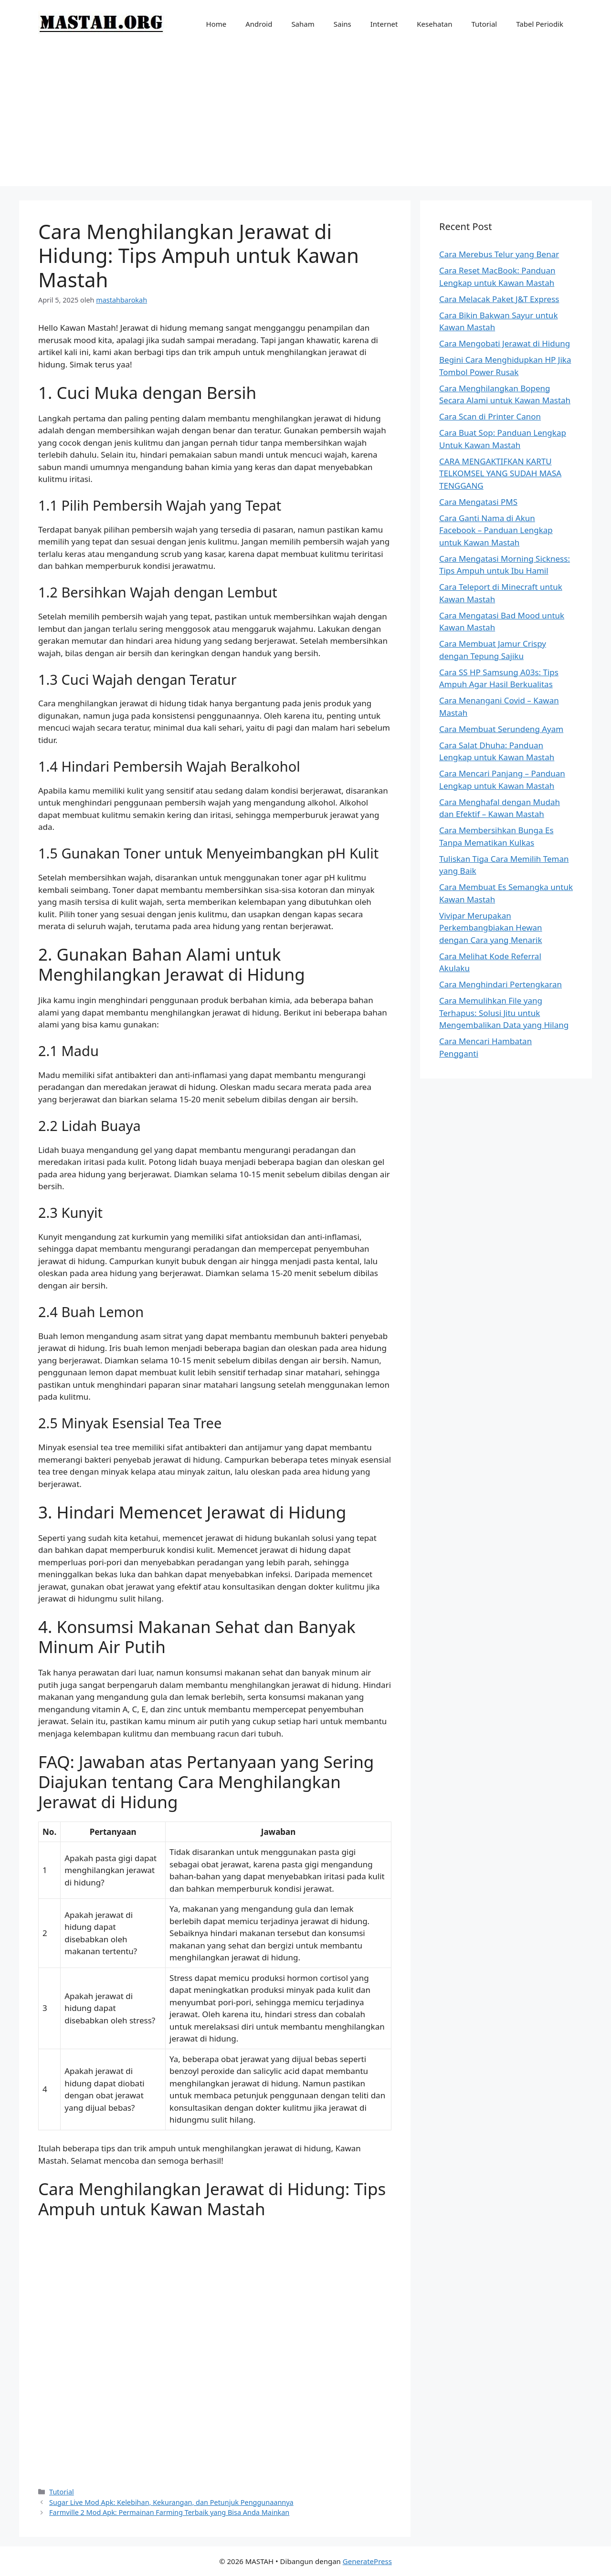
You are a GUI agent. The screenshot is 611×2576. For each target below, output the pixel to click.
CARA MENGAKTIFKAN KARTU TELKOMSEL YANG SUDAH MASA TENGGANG (500, 473)
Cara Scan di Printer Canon (490, 416)
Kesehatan (434, 24)
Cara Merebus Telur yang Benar (499, 254)
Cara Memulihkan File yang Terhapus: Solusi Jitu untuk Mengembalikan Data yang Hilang (504, 1012)
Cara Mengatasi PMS (478, 501)
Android (258, 24)
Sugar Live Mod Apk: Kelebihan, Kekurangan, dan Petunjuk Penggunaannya (171, 2502)
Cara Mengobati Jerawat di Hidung (504, 343)
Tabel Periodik (539, 24)
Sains (342, 24)
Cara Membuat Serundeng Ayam (501, 728)
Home (216, 24)
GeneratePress (367, 2561)
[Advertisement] (305, 119)
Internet (384, 24)
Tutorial (484, 24)
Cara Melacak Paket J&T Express (499, 298)
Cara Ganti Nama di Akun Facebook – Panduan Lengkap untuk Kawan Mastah (496, 530)
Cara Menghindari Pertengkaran (500, 984)
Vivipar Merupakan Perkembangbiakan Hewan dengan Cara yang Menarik (490, 927)
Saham (302, 24)
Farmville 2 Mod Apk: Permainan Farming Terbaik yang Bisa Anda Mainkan (169, 2512)
